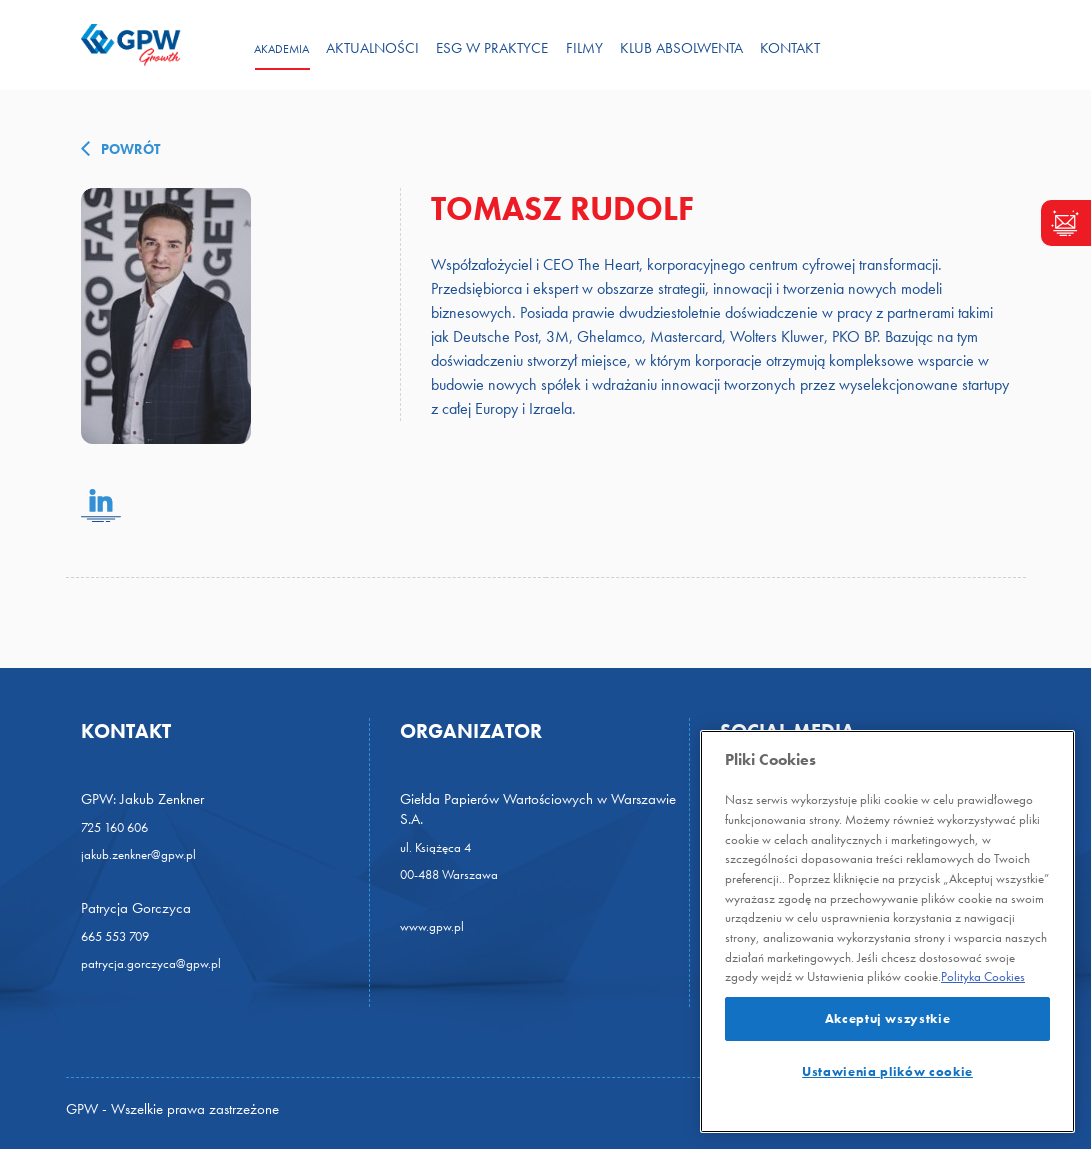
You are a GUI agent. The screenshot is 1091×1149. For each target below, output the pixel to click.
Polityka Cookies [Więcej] (983, 976)
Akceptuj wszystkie (888, 1018)
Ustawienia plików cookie (887, 1071)
